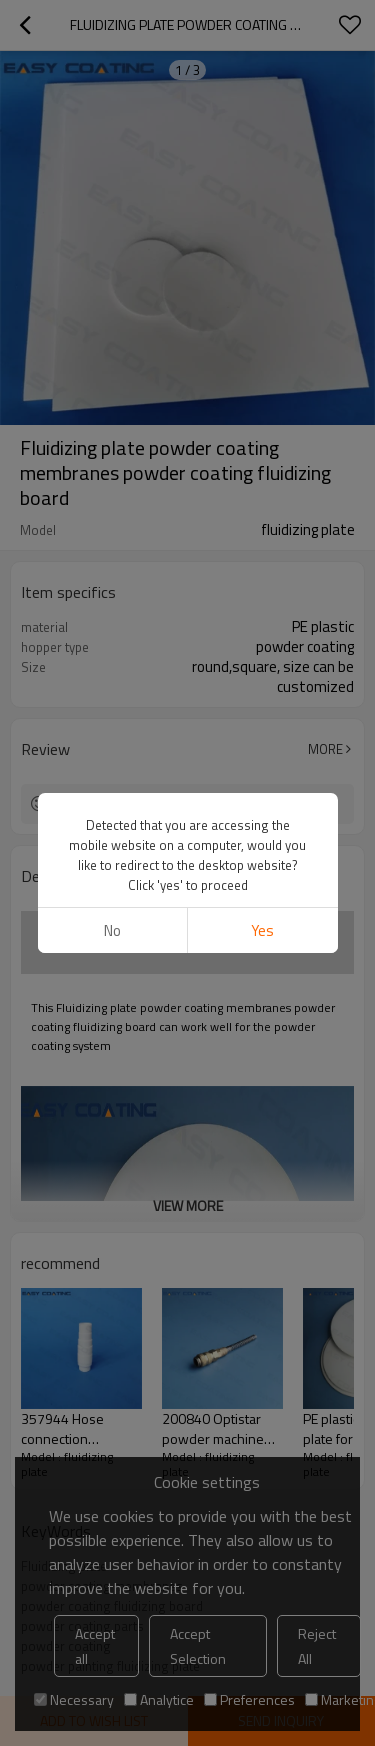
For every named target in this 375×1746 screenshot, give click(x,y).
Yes (262, 930)
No (112, 930)
